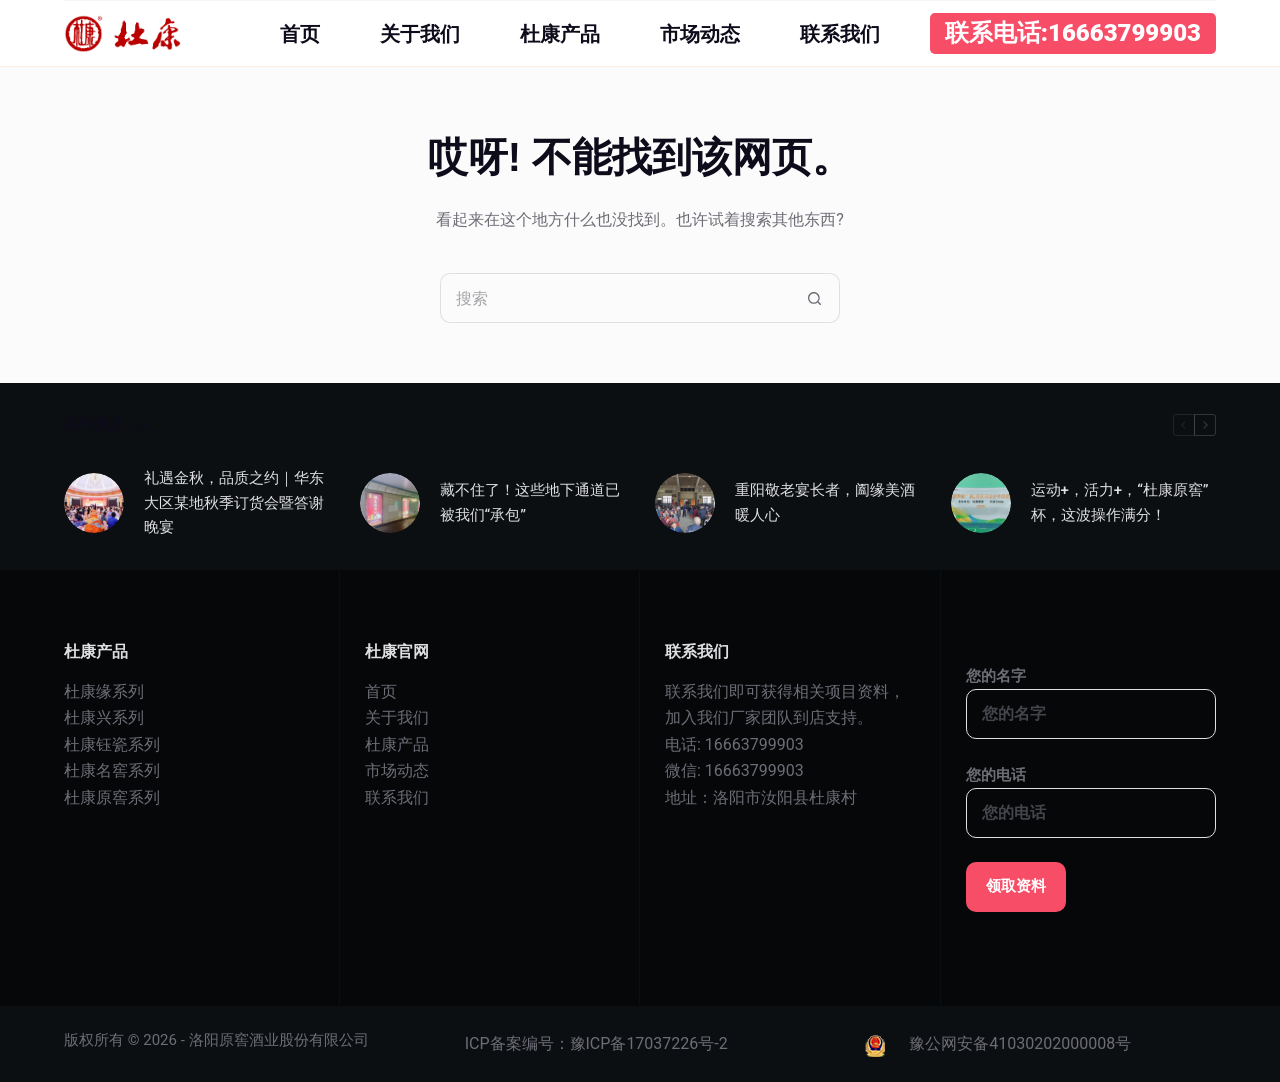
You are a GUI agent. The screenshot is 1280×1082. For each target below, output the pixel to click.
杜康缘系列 (104, 691)
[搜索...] (615, 298)
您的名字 (1091, 695)
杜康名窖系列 (112, 770)
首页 (300, 34)
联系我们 (840, 34)
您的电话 (1091, 794)
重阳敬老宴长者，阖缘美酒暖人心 (825, 502)
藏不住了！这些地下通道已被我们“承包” (530, 502)
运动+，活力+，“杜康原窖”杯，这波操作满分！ (1120, 502)
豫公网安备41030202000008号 (1020, 1043)
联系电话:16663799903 (1073, 33)
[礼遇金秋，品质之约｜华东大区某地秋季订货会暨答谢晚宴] (94, 503)
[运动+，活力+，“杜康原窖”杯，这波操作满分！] (981, 503)
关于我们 (420, 34)
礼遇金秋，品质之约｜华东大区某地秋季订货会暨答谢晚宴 (234, 503)
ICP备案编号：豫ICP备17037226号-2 (596, 1043)
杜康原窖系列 (112, 797)
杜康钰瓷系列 (112, 744)
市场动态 (700, 34)
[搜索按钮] (815, 298)
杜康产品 (560, 34)
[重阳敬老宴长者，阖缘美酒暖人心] (685, 503)
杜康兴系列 (104, 717)
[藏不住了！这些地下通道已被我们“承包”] (390, 503)
